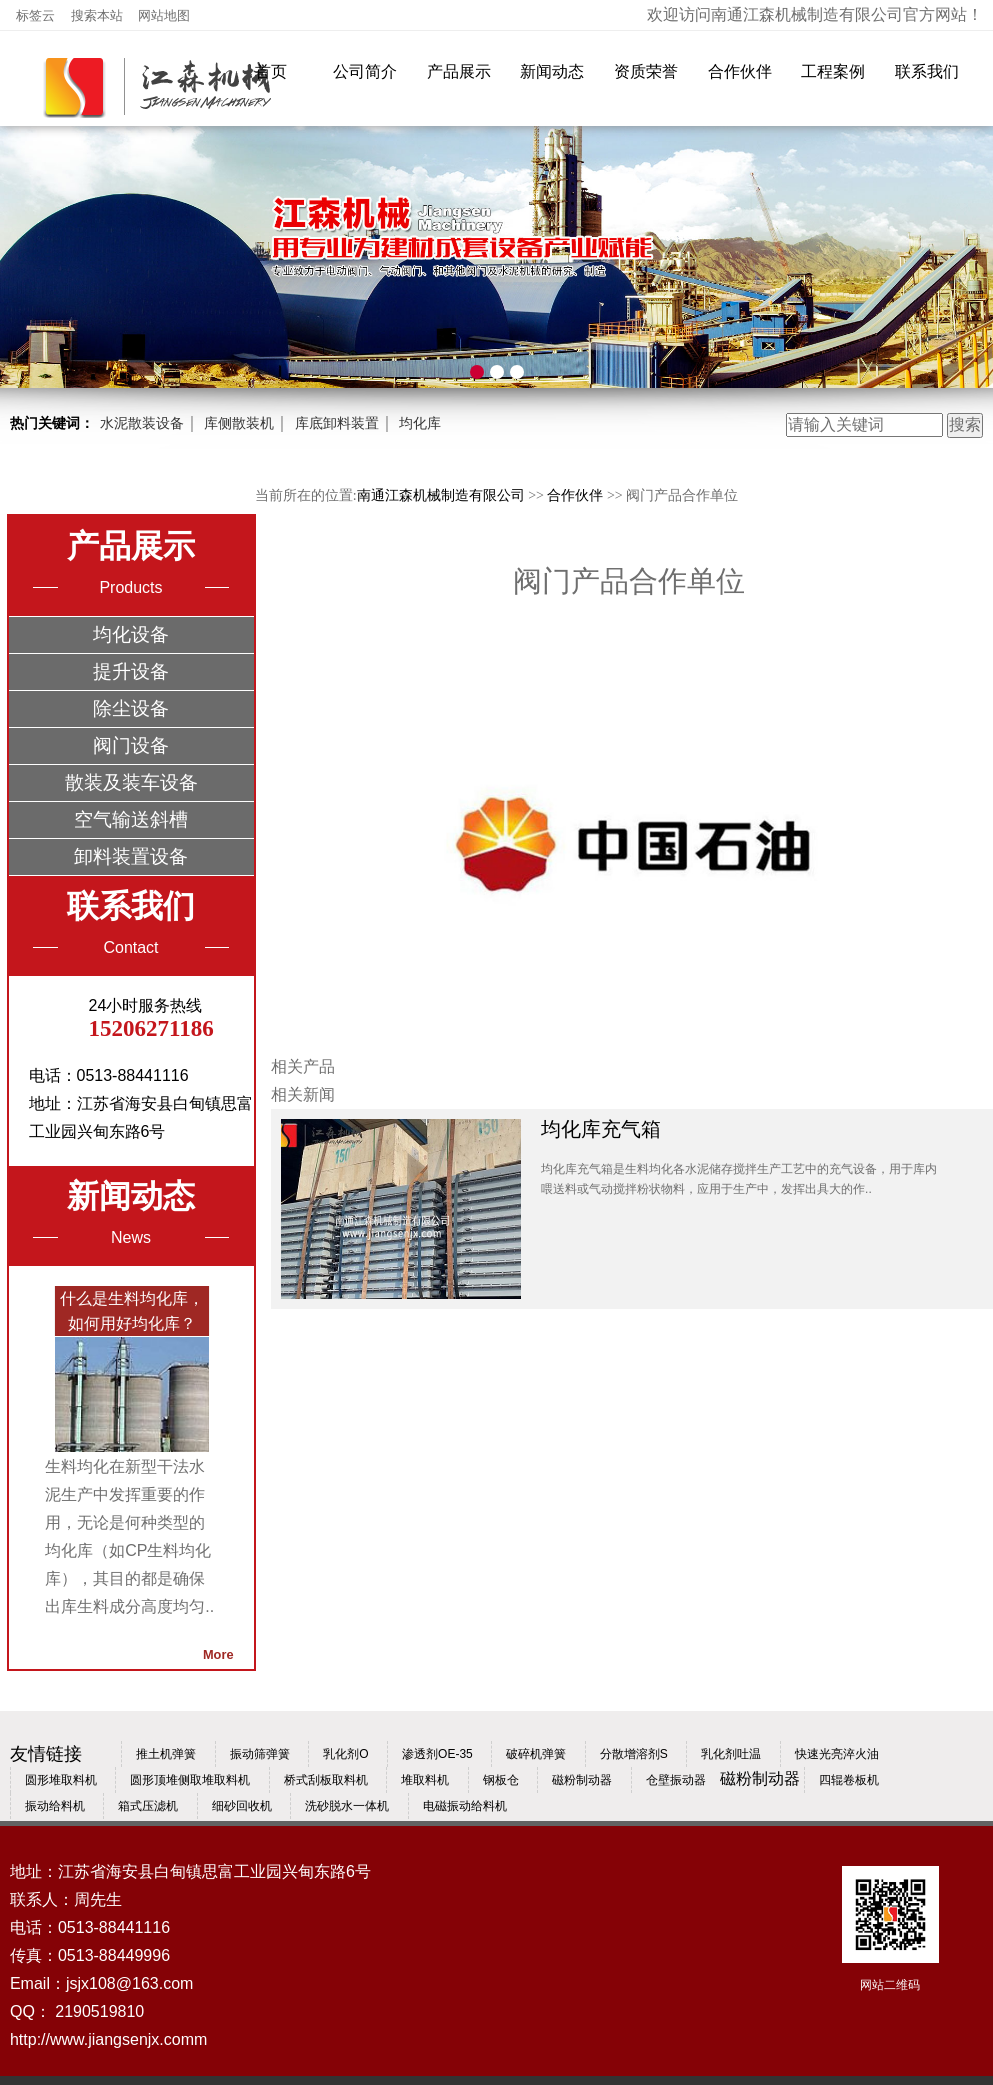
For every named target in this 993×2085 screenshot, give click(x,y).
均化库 (420, 423)
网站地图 (164, 15)
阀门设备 (131, 745)
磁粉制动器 (582, 1780)
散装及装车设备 (131, 782)
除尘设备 (131, 708)
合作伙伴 (740, 71)
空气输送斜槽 (131, 819)
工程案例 (833, 71)
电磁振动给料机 (465, 1806)
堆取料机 (425, 1780)
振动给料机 (55, 1806)
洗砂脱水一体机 (347, 1806)
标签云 (37, 15)
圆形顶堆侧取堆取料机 (190, 1780)
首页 (271, 71)
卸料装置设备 (131, 856)
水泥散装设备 (142, 423)
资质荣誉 (646, 71)
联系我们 (927, 71)
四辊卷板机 (849, 1780)
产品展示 (459, 71)
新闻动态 (552, 71)
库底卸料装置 (337, 423)
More (218, 1654)
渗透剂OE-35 (437, 1754)
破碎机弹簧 (536, 1754)
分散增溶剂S (634, 1754)
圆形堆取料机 (61, 1780)
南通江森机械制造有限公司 (441, 495)
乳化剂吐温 (731, 1754)
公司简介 (365, 71)
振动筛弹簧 (260, 1754)
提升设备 (131, 671)
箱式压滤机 (148, 1806)
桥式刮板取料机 (326, 1780)
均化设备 (131, 634)
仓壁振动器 (676, 1780)
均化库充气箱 (601, 1129)
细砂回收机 (242, 1806)
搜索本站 (99, 15)
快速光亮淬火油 (837, 1754)
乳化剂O (345, 1754)
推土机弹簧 (166, 1754)
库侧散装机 (239, 423)
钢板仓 (501, 1780)
